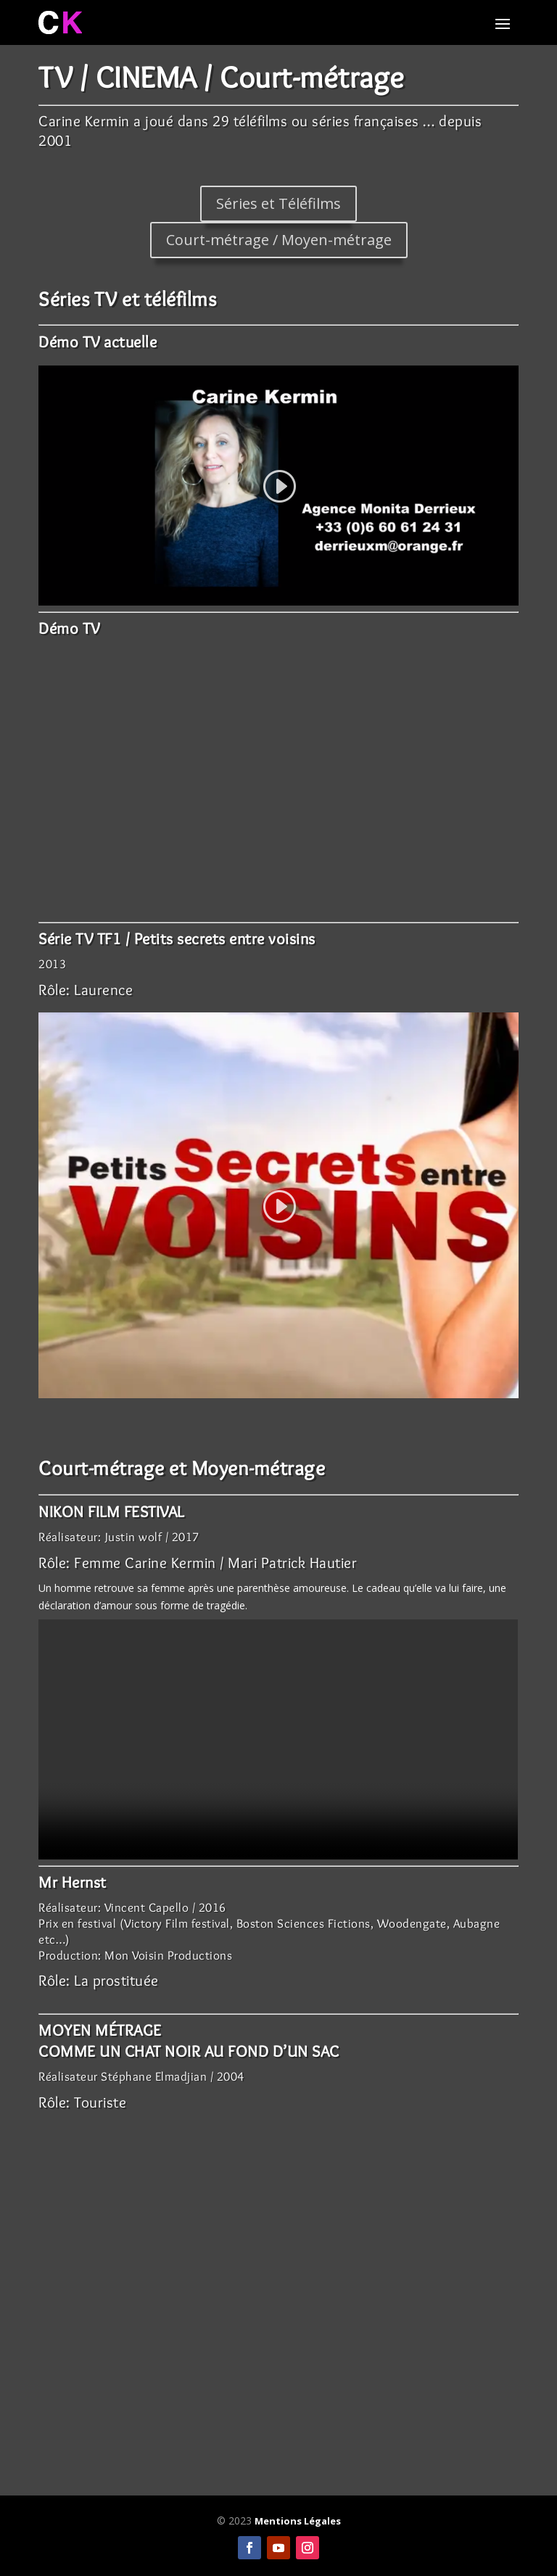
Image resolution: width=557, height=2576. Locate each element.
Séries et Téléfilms (278, 203)
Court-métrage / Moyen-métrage (279, 239)
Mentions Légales (298, 2520)
